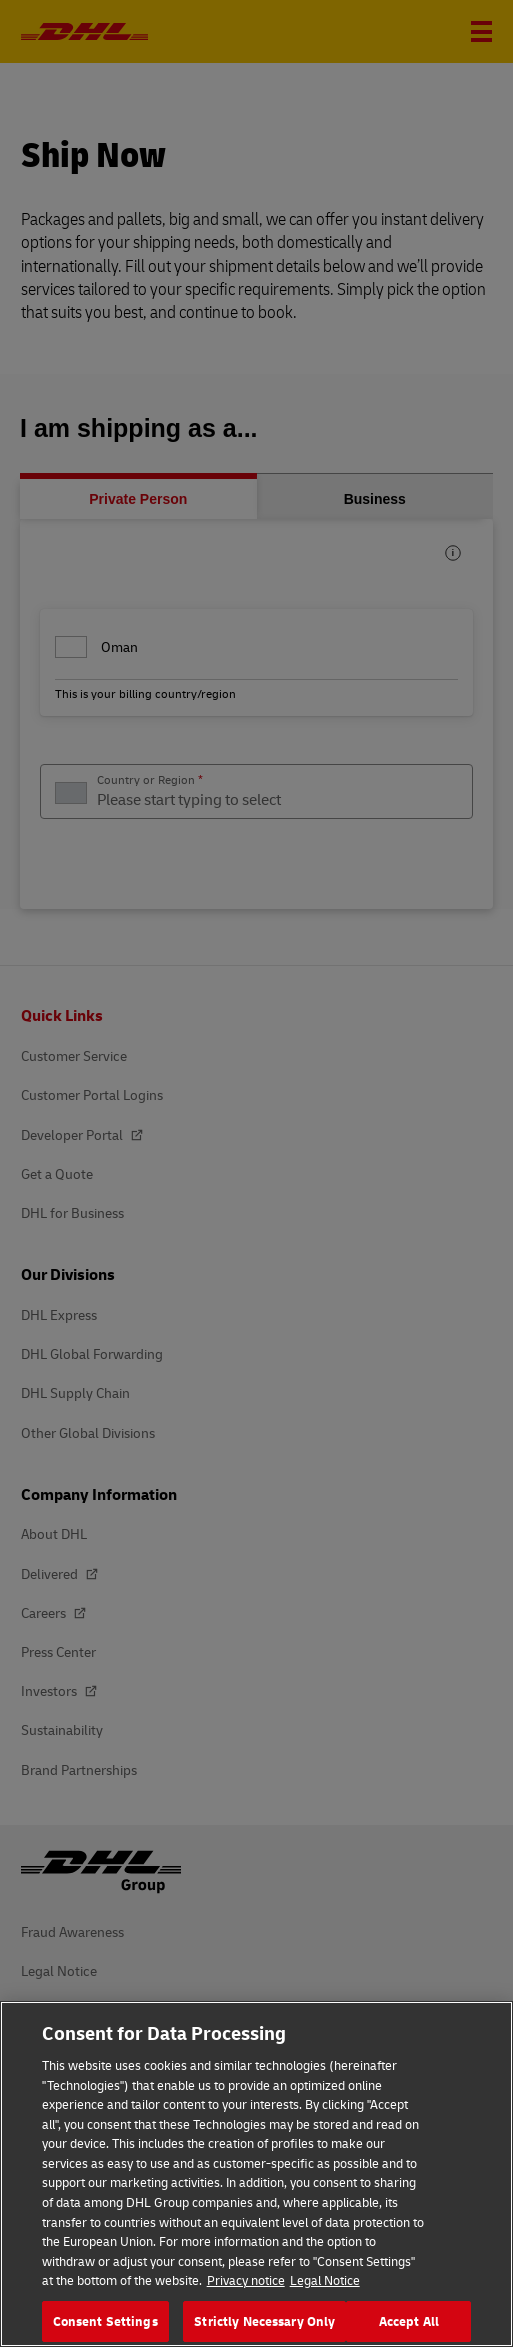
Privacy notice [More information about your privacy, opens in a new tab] (246, 2294)
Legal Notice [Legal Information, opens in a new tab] (325, 2294)
